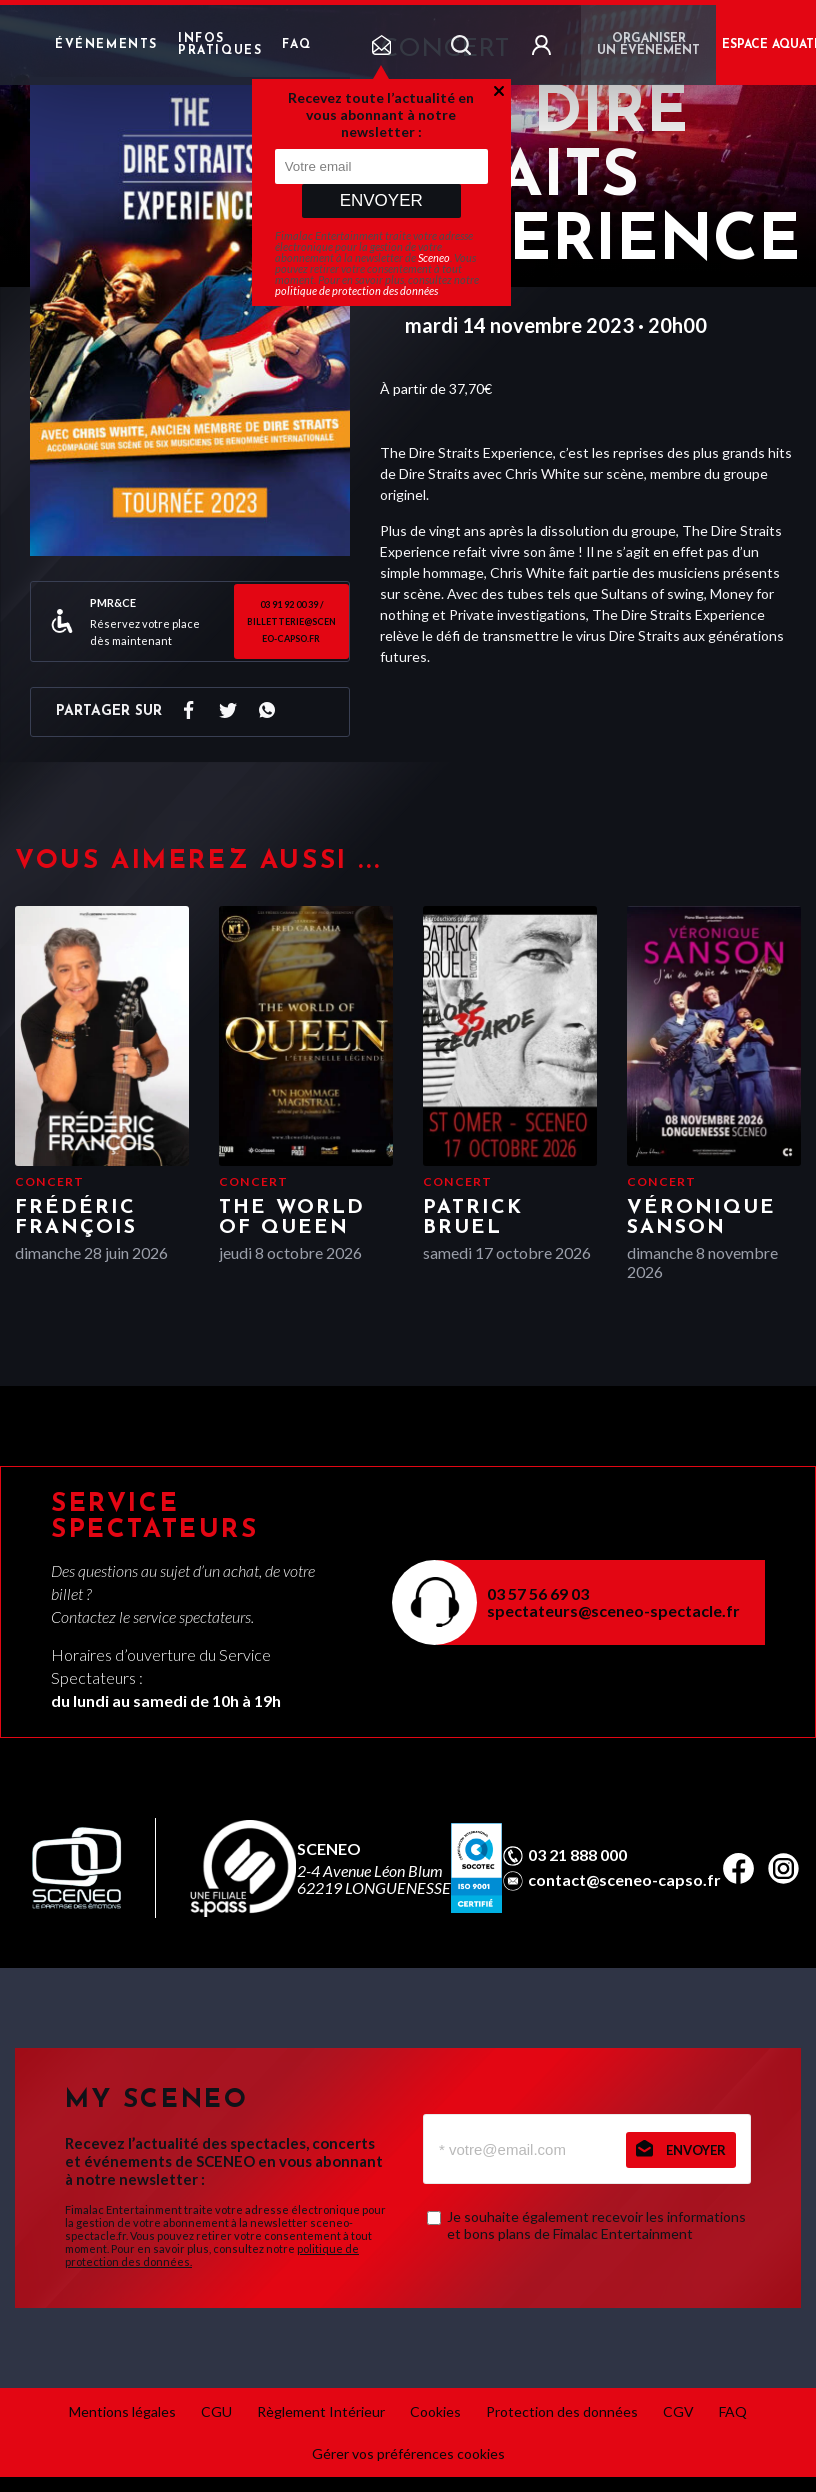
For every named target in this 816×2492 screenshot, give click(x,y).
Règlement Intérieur (321, 2411)
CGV (678, 2411)
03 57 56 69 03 (538, 1593)
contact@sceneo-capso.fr (624, 1880)
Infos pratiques (220, 45)
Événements (106, 45)
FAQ (296, 45)
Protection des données (562, 2411)
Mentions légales (122, 2411)
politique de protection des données (356, 290)
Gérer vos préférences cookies (408, 2453)
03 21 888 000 (577, 1855)
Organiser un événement (648, 45)
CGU (216, 2411)
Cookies (435, 2411)
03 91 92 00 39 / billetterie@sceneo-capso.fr (291, 621)
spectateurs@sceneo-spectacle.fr (613, 1610)
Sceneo (434, 257)
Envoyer (381, 200)
